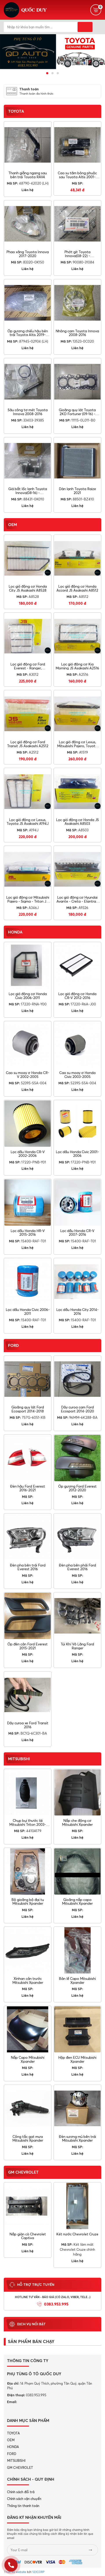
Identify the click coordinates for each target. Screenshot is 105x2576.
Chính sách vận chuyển (24, 2499)
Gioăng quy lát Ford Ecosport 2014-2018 (27, 1409)
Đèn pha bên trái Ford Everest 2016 (27, 1567)
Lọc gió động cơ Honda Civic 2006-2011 (28, 996)
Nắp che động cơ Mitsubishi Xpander (77, 1822)
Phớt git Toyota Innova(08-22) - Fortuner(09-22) (77, 256)
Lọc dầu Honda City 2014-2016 (77, 1311)
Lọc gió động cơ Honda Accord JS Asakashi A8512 (77, 588)
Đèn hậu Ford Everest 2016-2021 (27, 1488)
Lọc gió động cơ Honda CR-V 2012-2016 (77, 996)
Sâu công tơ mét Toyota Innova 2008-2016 (28, 412)
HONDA (13, 2447)
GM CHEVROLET (20, 2468)
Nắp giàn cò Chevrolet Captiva (27, 2236)
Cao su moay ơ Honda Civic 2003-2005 (77, 1074)
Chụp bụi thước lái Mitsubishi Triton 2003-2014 (27, 1824)
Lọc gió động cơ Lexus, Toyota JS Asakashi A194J (28, 822)
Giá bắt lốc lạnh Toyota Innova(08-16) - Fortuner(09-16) (27, 493)
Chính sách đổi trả (20, 2492)
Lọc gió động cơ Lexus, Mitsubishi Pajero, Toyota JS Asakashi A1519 (77, 746)
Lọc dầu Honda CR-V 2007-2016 (77, 1232)
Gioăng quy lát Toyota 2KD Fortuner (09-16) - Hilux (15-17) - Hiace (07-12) (77, 414)
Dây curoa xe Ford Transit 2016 (27, 1725)
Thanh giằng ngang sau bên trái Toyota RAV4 (27, 175)
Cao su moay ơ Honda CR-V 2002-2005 (27, 1074)
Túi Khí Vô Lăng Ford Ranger (77, 1646)
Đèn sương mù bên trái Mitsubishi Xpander (77, 2138)
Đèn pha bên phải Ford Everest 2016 (77, 1567)
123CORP (38, 2572)
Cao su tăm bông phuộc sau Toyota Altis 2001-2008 (77, 177)
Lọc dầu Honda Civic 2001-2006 (77, 1154)
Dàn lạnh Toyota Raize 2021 (77, 491)
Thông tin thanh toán (23, 2506)
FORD (11, 2454)
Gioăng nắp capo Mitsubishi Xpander (77, 1901)
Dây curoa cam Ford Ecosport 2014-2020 (77, 1409)
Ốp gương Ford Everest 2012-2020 (77, 1488)
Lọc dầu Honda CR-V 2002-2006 (28, 1154)
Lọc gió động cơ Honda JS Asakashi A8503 (77, 822)
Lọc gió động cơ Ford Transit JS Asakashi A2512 (27, 744)
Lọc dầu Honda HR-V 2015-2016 (28, 1232)
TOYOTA (13, 2433)
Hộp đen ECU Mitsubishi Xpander (77, 2059)
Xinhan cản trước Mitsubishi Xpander (27, 1980)
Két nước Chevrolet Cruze (77, 2234)
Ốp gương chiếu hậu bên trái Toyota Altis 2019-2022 (27, 335)
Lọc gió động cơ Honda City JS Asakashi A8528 (28, 588)
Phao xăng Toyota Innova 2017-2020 (27, 254)
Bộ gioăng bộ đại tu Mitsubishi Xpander (27, 1901)
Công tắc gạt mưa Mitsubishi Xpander (27, 2138)
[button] (47, 73)
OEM (10, 2440)
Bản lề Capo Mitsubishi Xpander (77, 1980)
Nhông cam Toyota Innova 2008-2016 (77, 333)
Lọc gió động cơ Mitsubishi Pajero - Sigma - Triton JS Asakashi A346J (27, 901)
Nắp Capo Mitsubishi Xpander (27, 2059)
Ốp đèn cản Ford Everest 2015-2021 (27, 1646)
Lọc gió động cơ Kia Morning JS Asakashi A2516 (77, 666)
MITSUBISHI (16, 2461)
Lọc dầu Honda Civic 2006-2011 (28, 1311)
